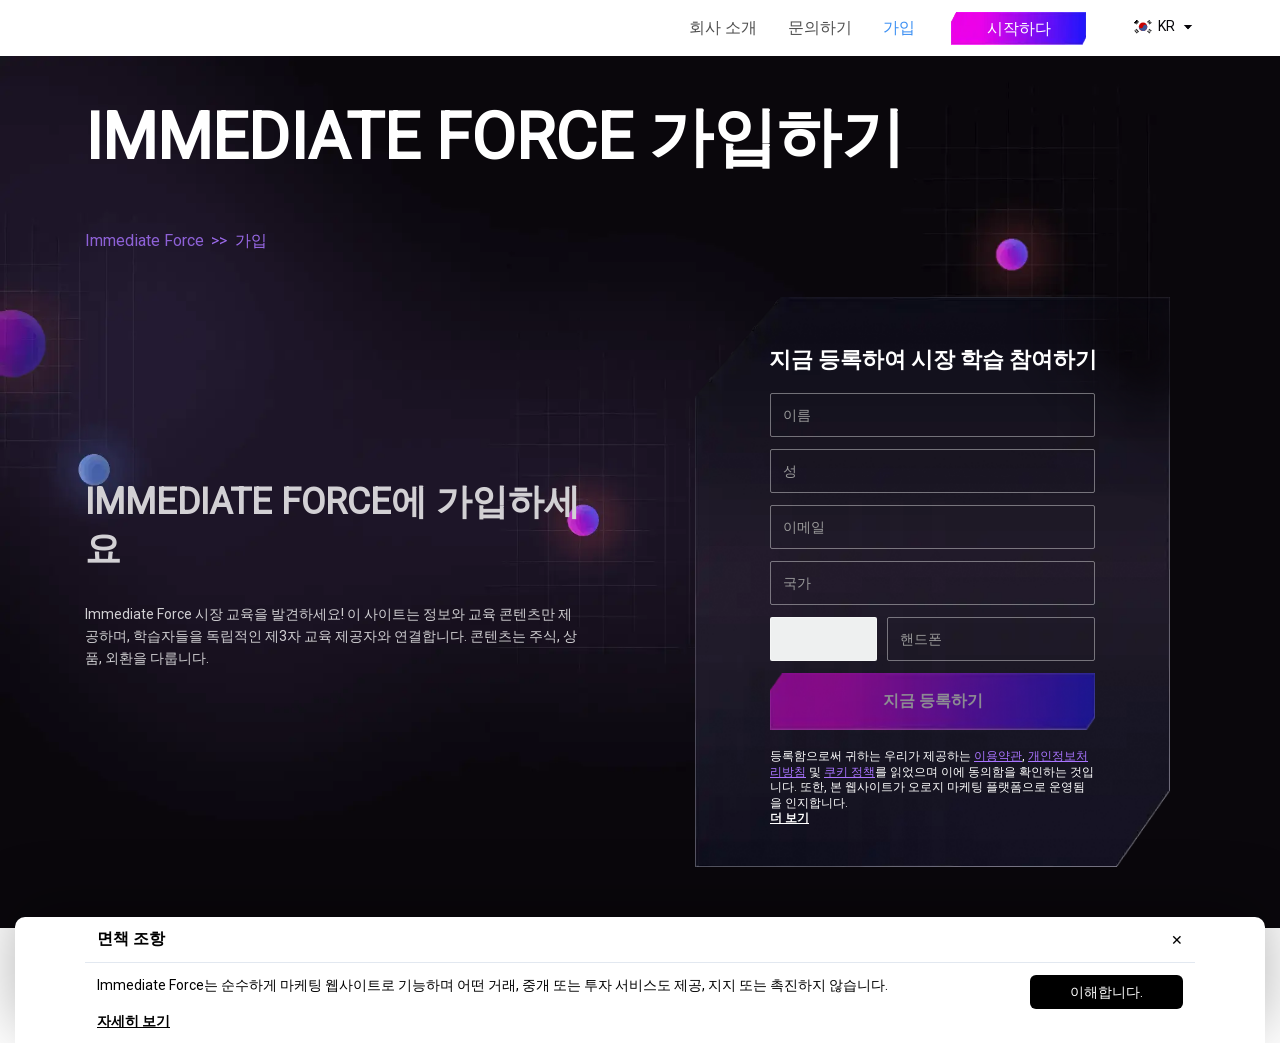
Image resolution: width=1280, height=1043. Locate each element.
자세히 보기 (133, 1021)
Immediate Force (144, 240)
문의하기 (820, 27)
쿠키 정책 (849, 768)
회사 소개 (723, 27)
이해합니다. (1106, 992)
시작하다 (1019, 28)
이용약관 (998, 752)
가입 (899, 27)
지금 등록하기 (933, 700)
